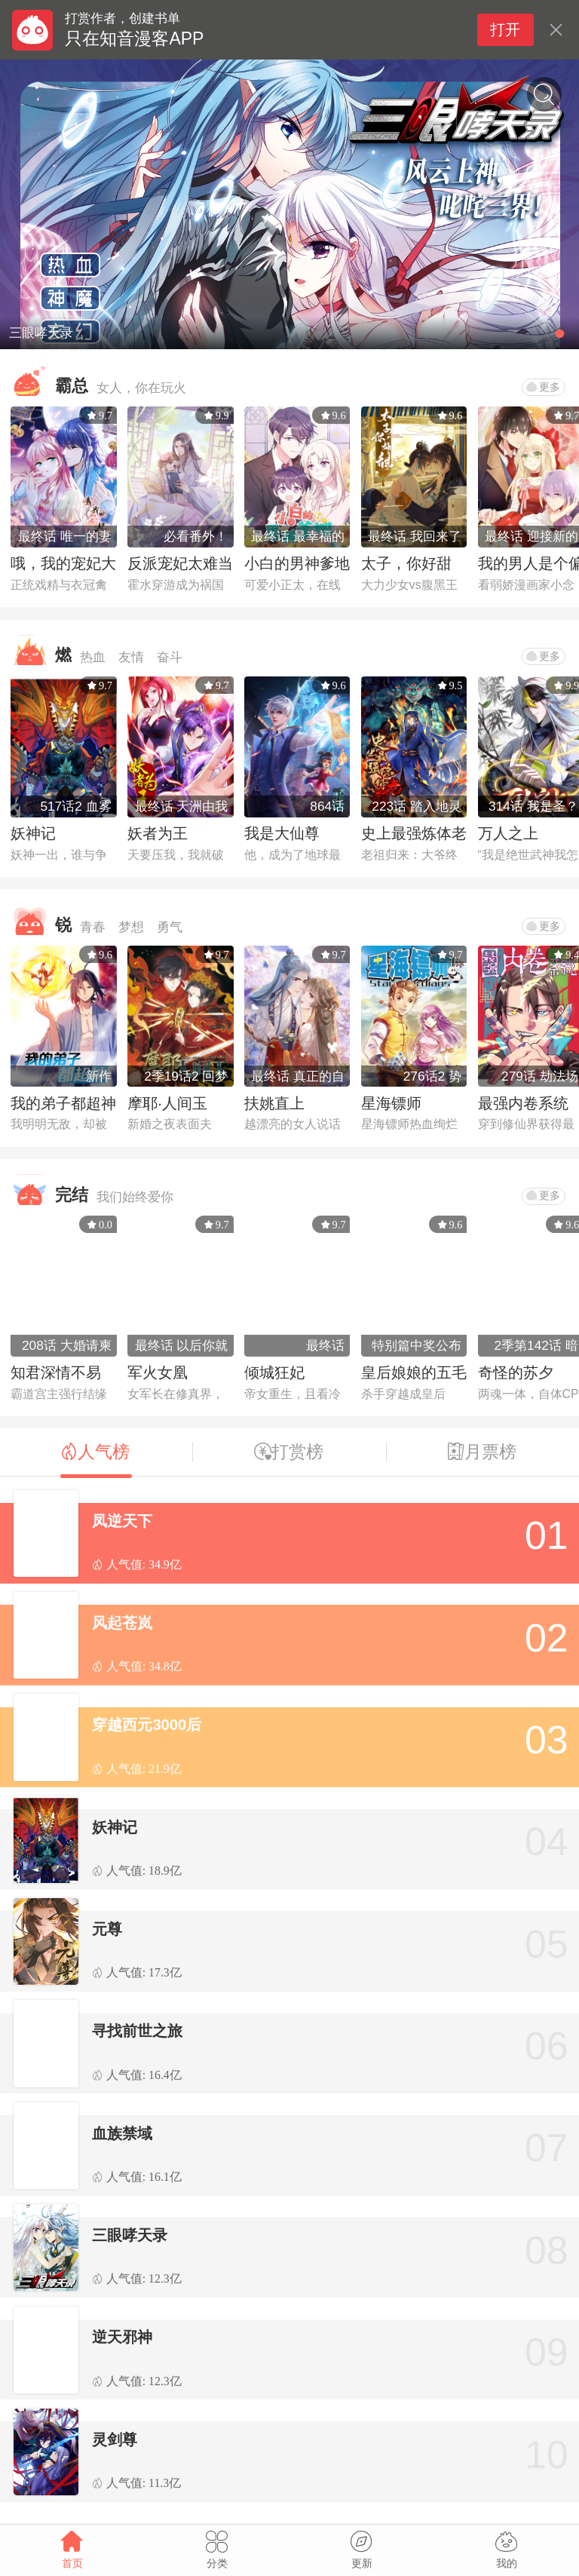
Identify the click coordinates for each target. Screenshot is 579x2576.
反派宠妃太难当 (180, 563)
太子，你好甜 (406, 563)
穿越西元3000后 (146, 1724)
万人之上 (508, 833)
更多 (543, 387)
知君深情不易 (56, 1372)
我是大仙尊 (282, 833)
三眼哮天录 (129, 2235)
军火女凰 (157, 1372)
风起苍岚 (122, 1623)
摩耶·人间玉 (167, 1103)
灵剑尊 (114, 2439)
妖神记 (33, 833)
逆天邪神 (122, 2337)
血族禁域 (122, 2133)
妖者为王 (157, 833)
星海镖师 (391, 1103)
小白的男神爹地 (297, 563)
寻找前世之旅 (137, 2030)
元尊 (107, 1929)
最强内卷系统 (523, 1103)
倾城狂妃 (274, 1372)
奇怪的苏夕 (515, 1372)
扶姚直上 (274, 1103)
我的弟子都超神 (63, 1103)
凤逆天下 (122, 1521)
